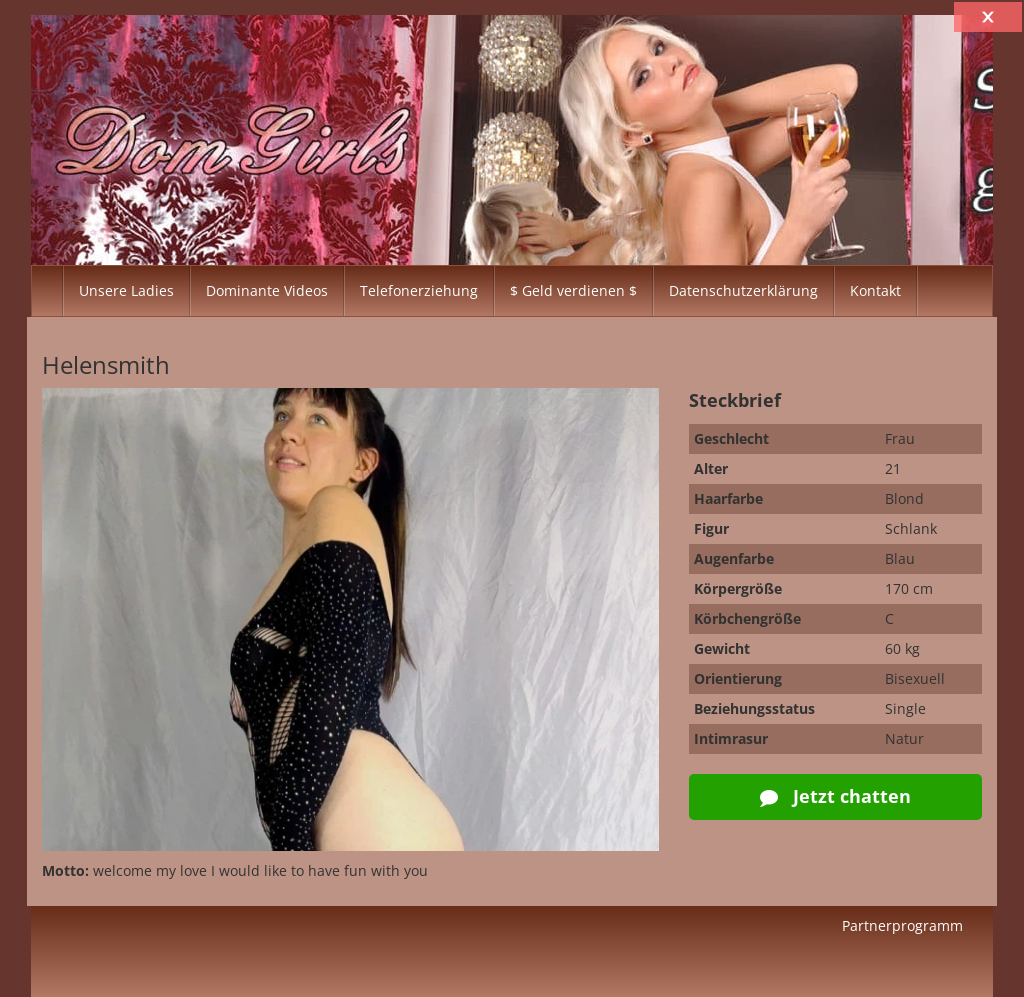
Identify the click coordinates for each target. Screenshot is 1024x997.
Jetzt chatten (835, 796)
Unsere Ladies (126, 290)
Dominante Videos (267, 290)
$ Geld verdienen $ (573, 290)
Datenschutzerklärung (743, 290)
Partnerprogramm (902, 925)
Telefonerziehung (419, 290)
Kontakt (875, 290)
